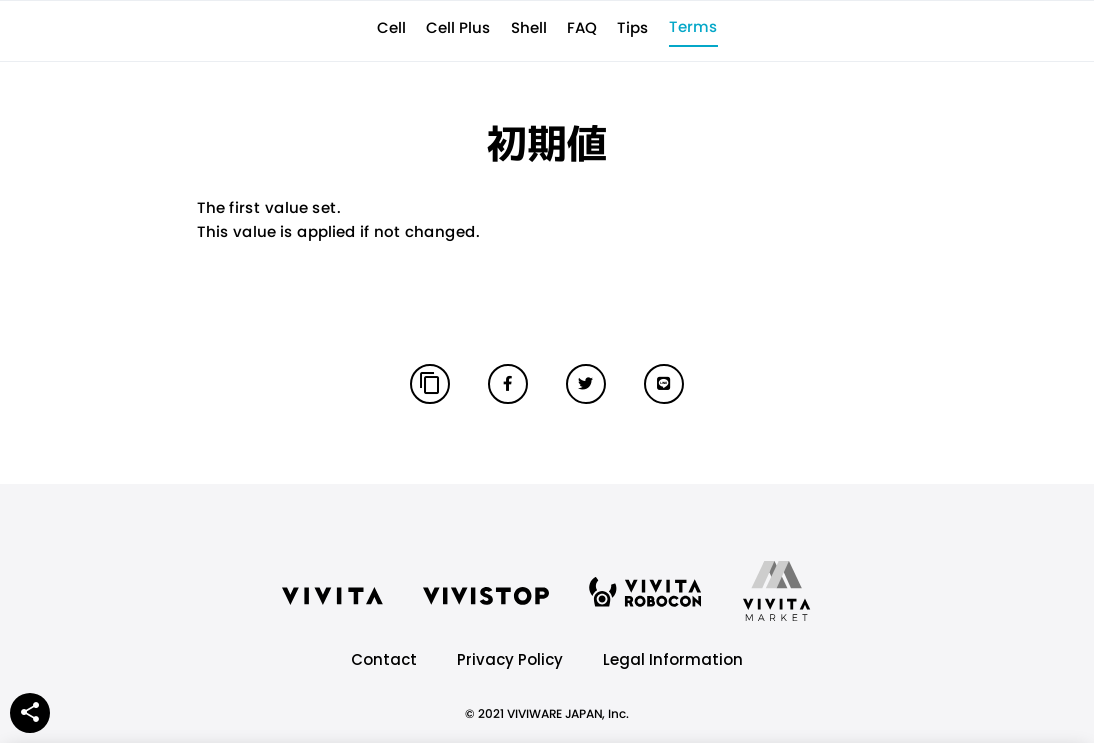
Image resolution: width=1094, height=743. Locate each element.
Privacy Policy (510, 659)
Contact (384, 659)
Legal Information (673, 659)
